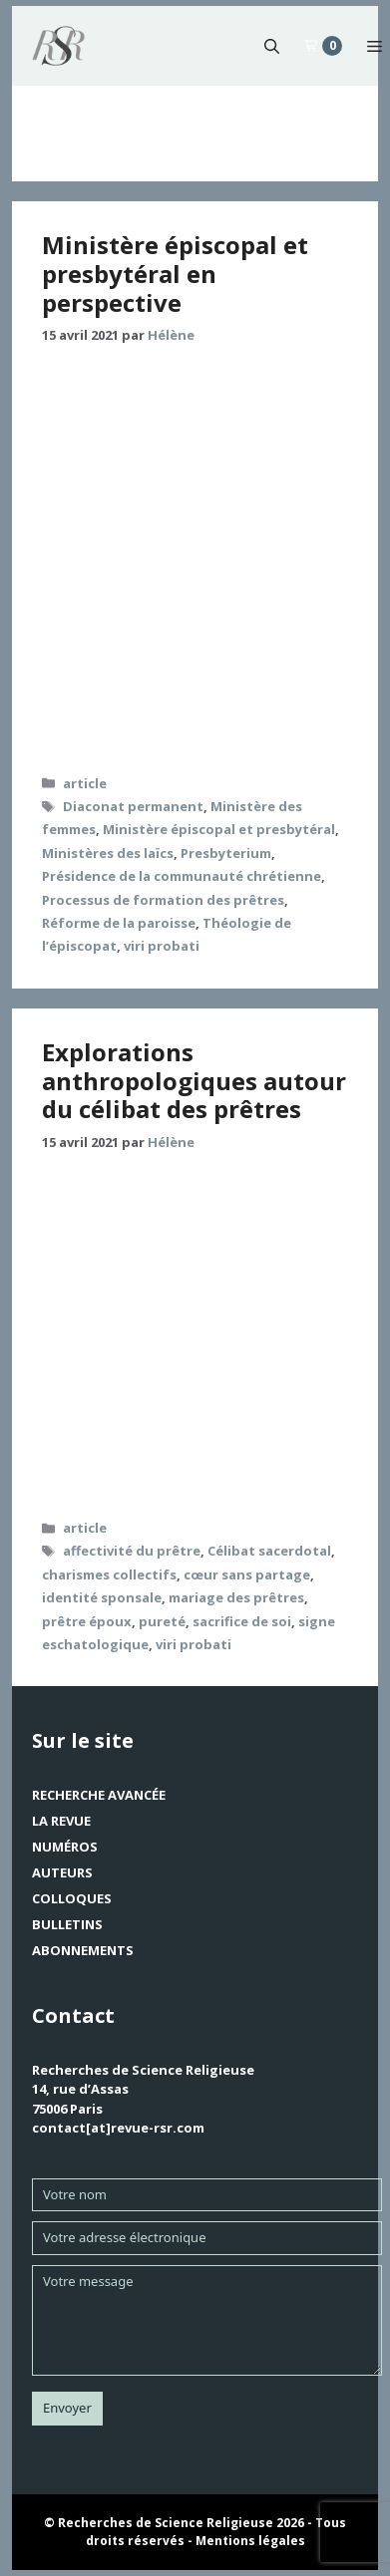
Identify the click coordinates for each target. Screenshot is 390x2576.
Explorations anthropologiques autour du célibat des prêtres (194, 1080)
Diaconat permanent (133, 806)
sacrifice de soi (242, 1621)
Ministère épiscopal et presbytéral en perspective (175, 273)
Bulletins (67, 1924)
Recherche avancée (99, 1795)
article (85, 783)
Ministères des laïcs (108, 853)
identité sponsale (102, 1597)
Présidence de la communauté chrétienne (181, 876)
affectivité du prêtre (131, 1551)
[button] (271, 46)
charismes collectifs (109, 1574)
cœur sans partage (247, 1574)
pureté (162, 1621)
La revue (61, 1821)
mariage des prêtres (236, 1597)
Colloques (72, 1898)
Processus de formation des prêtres (163, 900)
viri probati (161, 946)
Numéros (65, 1847)
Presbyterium (226, 853)
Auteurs (62, 1872)
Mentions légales (250, 2540)
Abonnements (83, 1950)
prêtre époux (87, 1621)
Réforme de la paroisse (118, 923)
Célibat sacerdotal (269, 1551)
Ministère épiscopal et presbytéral (219, 829)
